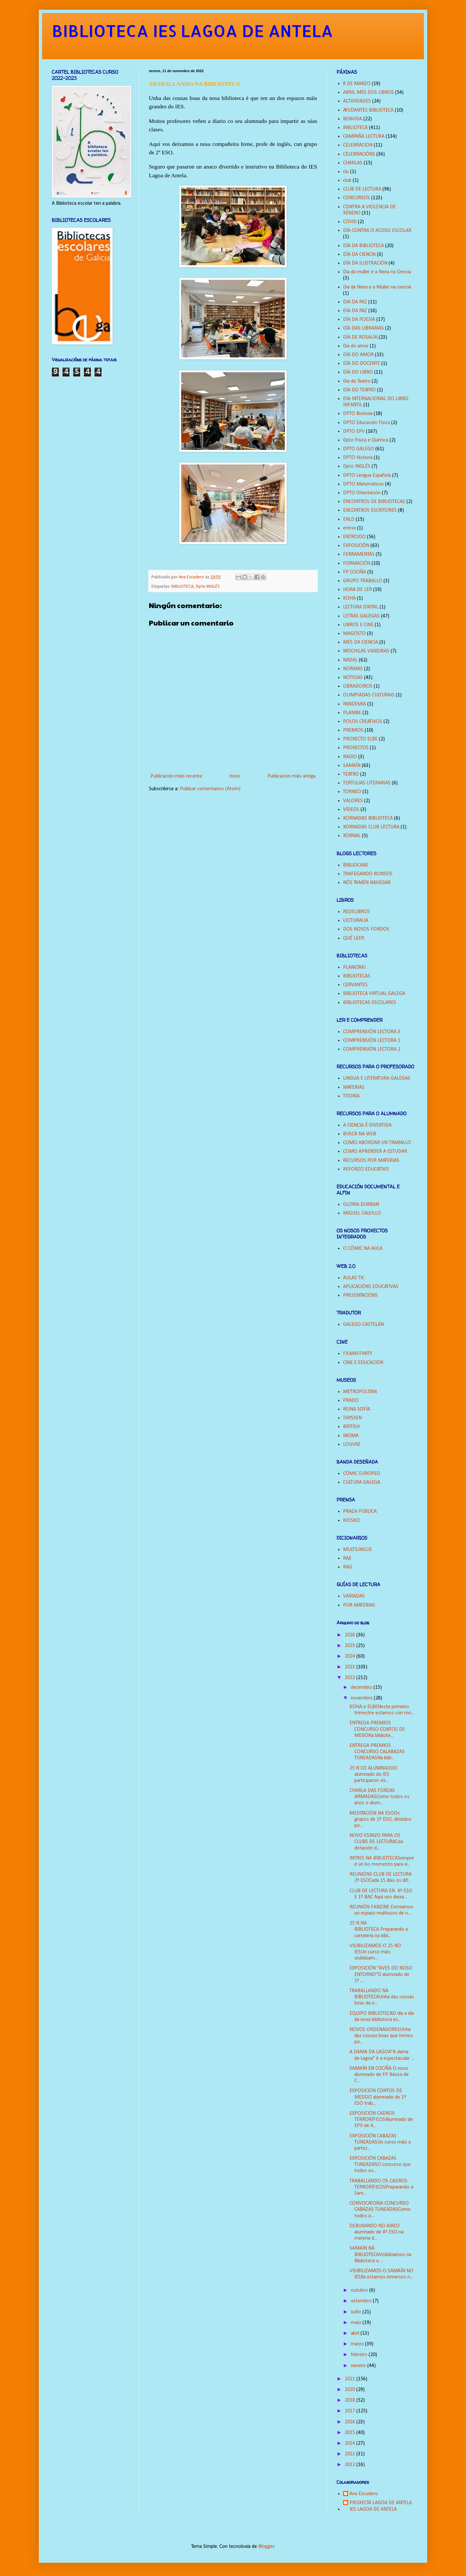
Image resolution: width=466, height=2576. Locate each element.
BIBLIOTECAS (356, 976)
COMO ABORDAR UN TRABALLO (377, 1142)
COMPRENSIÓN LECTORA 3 (371, 1031)
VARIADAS (354, 1596)
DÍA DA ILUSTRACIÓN (365, 263)
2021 (350, 2379)
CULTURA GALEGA (361, 1482)
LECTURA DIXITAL (360, 607)
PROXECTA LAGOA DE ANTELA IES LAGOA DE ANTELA (381, 2506)
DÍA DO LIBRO (358, 372)
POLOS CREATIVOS (362, 721)
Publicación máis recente (176, 776)
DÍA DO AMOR (358, 354)
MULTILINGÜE (357, 1549)
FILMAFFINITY (357, 1353)
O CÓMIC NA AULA (363, 1248)
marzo (358, 2344)
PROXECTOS (356, 747)
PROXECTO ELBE (360, 739)
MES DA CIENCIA (360, 642)
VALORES (353, 800)
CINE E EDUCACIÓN (363, 1362)
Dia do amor (356, 346)
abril (356, 2333)
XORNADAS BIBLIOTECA (368, 818)
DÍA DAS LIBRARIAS (363, 328)
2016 (350, 2422)
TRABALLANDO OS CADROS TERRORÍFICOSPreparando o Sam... (382, 2187)
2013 (350, 2454)
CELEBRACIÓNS (359, 154)
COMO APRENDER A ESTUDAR (375, 1151)
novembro (362, 1698)
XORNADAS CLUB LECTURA (371, 827)
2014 (350, 2443)
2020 (350, 2389)
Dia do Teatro (357, 381)
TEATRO (351, 774)
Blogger (266, 2546)
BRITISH (351, 1426)
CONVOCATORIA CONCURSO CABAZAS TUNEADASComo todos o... (380, 2209)
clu (346, 171)
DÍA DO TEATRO (359, 390)
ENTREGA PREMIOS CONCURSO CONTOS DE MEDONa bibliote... (377, 1729)
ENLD (348, 519)
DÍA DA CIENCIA (359, 254)
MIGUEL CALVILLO (362, 1213)
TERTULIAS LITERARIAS (367, 783)
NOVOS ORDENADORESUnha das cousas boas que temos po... (381, 2036)
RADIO (350, 756)
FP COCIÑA (354, 572)
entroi (349, 528)
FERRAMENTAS (358, 554)
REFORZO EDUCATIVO (366, 1169)
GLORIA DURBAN (361, 1204)
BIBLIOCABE (355, 865)
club (347, 180)
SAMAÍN (352, 765)
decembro (362, 1687)
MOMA (351, 1435)
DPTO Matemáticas (363, 484)
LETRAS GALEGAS (361, 616)
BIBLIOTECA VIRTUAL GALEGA (374, 993)
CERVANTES (355, 985)
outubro (360, 2290)
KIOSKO (351, 1520)
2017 (350, 2411)
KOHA (349, 598)
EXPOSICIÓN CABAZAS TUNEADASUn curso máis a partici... (380, 2142)
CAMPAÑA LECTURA (363, 136)
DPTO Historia (357, 457)
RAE (347, 1558)
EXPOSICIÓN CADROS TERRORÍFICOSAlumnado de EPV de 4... (381, 2119)
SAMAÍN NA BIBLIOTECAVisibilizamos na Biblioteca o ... (380, 2254)
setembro (362, 2301)
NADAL (350, 660)
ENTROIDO (354, 537)
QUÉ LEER (353, 938)
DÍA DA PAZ (355, 310)
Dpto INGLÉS (208, 586)
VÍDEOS (351, 809)
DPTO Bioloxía (357, 413)
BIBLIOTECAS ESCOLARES (369, 1002)
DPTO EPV (354, 431)
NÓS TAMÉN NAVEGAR (367, 882)
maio (356, 2322)
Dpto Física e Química (365, 440)
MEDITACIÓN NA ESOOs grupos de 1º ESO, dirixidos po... (380, 1819)
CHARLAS (352, 163)
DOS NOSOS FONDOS (366, 929)
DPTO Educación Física (366, 422)
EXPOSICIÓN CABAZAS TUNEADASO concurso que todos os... (380, 2164)
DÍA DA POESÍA (359, 319)
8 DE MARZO (357, 83)
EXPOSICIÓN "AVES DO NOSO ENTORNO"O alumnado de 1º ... (381, 1974)
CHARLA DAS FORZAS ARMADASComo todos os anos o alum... (379, 1797)
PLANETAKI (354, 967)
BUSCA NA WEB (359, 1134)
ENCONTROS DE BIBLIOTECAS (374, 501)
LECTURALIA (355, 920)
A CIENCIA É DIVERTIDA (367, 1125)
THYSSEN (352, 1418)
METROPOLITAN (360, 1391)
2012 (350, 2464)
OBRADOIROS (357, 686)
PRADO (351, 1400)
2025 (350, 1645)
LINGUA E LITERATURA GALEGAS (376, 1078)
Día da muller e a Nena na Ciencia (377, 272)
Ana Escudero (364, 2493)
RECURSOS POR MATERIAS (371, 1160)
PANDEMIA (354, 704)
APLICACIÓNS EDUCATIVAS (370, 1286)
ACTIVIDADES (357, 101)
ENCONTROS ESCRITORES (370, 510)
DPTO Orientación (362, 493)
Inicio (234, 776)
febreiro (360, 2354)
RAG (347, 1567)
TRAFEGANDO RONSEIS (368, 874)
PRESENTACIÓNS (360, 1295)
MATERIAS (353, 1087)
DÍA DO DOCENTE (361, 363)
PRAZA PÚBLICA (360, 1511)
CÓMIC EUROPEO (361, 1473)
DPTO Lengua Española (367, 475)
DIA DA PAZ (355, 302)
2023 (350, 1667)
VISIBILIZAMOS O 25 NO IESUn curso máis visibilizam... (375, 1952)
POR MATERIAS (359, 1605)
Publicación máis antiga (291, 776)
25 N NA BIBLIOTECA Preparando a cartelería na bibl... (379, 1929)
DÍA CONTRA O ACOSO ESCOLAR (377, 230)
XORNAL (352, 835)
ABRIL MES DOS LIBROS (368, 92)
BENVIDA (352, 119)
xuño (356, 2312)
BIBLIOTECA (183, 586)
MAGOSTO (354, 633)
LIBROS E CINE (358, 625)
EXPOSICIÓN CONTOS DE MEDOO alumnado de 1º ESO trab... (378, 2097)
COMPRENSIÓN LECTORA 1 (371, 1040)
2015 (350, 2432)
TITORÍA (351, 1096)
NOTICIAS (353, 677)
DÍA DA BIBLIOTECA (363, 245)
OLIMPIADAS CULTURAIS (368, 695)
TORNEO (352, 791)
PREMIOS (353, 730)
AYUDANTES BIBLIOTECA (368, 110)
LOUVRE (352, 1444)
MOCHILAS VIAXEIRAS (366, 651)
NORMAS (353, 668)
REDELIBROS (356, 911)
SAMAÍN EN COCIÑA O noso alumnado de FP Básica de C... (379, 2074)
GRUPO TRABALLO (362, 581)
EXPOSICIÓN (356, 545)
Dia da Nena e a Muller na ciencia (377, 287)
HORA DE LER (357, 589)
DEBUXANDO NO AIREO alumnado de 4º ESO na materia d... (377, 2232)
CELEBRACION (357, 145)
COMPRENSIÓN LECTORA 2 (371, 1049)
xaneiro (359, 2365)
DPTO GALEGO (358, 449)
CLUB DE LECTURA (362, 189)
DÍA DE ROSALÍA (360, 337)
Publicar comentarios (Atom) (210, 788)
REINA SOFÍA (356, 1409)
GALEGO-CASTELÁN (363, 1324)
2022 (350, 1677)
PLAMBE (352, 712)
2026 (350, 1635)
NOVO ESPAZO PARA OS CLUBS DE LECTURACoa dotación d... (376, 1841)
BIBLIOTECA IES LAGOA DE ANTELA (192, 30)
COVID (350, 221)
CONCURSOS (356, 198)
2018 (350, 2400)
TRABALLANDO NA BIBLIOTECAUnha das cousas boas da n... (382, 1997)
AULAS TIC (353, 1278)
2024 (350, 1656)
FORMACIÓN (356, 563)
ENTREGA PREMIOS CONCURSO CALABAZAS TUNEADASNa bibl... (377, 1752)
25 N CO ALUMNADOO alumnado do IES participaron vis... (373, 1774)
